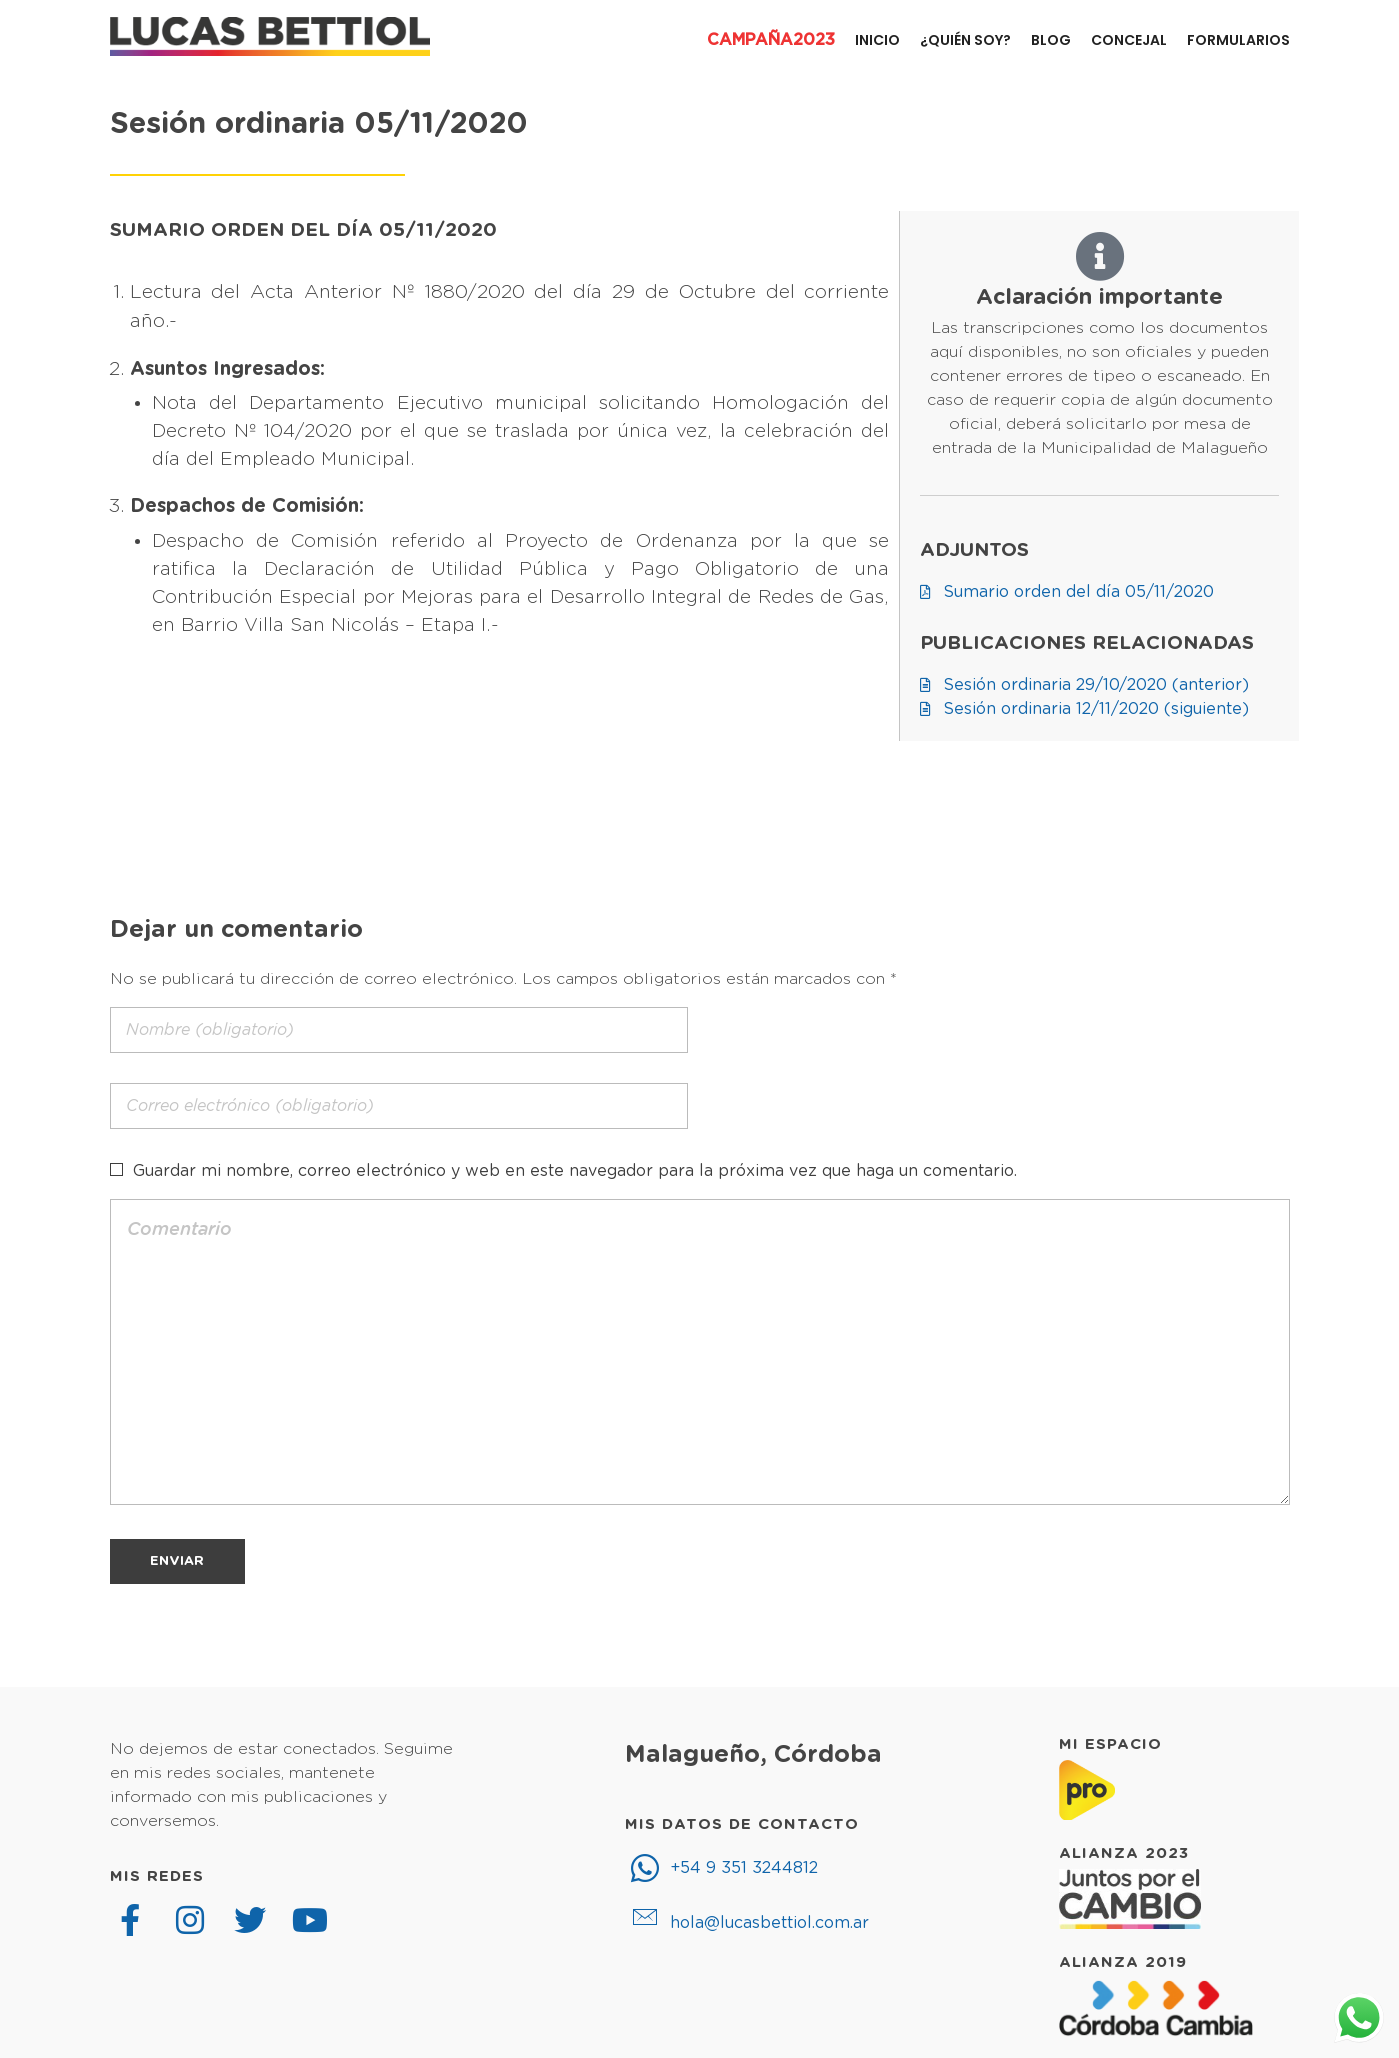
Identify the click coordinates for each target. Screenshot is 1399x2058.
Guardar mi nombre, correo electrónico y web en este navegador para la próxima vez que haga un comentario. (575, 1171)
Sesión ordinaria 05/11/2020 (319, 124)
